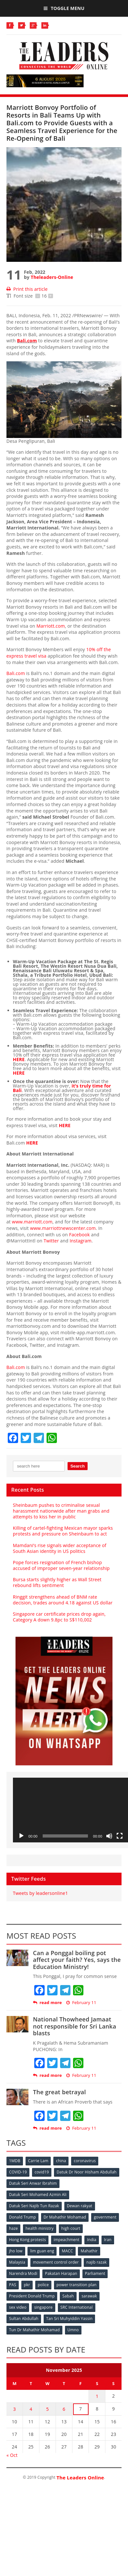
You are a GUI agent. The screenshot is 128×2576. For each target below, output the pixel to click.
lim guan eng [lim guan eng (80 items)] (42, 2251)
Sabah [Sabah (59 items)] (68, 2296)
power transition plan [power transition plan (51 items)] (77, 2284)
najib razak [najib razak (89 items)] (96, 2262)
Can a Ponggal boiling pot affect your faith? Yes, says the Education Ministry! (77, 1960)
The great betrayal (59, 2092)
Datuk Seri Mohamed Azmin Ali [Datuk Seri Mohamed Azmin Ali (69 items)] (38, 2194)
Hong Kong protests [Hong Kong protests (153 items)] (27, 2239)
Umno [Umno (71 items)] (73, 2330)
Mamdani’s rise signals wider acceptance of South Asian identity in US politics (59, 1548)
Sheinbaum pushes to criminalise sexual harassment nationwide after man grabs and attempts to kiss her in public (61, 1511)
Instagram (80, 1241)
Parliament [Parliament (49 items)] (95, 2273)
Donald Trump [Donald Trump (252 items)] (22, 2217)
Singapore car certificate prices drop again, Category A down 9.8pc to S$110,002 (59, 1617)
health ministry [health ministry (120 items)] (40, 2228)
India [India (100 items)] (91, 2239)
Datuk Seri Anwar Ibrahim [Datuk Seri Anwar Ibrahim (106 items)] (33, 2183)
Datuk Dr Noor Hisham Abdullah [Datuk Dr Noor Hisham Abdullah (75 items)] (86, 2172)
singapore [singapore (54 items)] (43, 2307)
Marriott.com (51, 626)
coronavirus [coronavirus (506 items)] (85, 2160)
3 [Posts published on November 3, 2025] (14, 2409)
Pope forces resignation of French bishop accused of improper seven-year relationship (61, 1565)
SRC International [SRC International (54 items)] (76, 2307)
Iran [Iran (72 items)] (108, 2239)
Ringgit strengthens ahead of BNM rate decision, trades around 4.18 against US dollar (62, 1600)
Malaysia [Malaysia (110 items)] (17, 2262)
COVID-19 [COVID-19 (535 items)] (18, 2172)
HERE (19, 1059)
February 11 (81, 2003)
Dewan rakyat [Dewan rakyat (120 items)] (79, 2206)
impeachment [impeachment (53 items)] (66, 2239)
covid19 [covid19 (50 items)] (42, 2172)
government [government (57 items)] (105, 2217)
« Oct (11, 2455)
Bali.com (27, 340)
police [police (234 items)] (43, 2284)
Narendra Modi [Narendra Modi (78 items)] (23, 2273)
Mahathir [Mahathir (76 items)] (89, 2251)
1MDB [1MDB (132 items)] (14, 2160)
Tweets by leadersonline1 (40, 1893)
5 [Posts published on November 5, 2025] (47, 2409)
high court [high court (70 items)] (70, 2228)
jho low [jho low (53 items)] (16, 2251)
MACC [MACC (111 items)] (67, 2251)
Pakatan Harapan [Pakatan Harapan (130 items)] (61, 2273)
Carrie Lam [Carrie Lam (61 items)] (38, 2160)
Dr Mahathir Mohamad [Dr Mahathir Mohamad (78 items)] (65, 2217)
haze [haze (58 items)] (13, 2228)
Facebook (79, 1234)
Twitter (51, 1241)
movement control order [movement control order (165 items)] (56, 2262)
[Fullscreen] (119, 1836)
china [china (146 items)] (61, 2160)
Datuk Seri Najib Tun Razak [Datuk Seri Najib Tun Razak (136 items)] (34, 2206)
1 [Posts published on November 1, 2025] (97, 2396)
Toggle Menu (64, 8)
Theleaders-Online (52, 277)
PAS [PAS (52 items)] (12, 2284)
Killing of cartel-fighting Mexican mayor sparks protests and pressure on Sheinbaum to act (63, 1531)
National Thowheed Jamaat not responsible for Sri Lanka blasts (74, 2026)
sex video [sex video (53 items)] (18, 2307)
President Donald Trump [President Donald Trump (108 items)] (32, 2296)
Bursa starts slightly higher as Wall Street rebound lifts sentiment (57, 1582)
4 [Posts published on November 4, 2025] (30, 2409)
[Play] (21, 1836)
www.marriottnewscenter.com (63, 1228)
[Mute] (109, 1836)
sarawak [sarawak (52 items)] (89, 2296)
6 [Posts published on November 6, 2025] (64, 2409)
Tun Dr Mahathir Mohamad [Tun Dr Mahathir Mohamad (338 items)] (34, 2330)
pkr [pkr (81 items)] (27, 2284)
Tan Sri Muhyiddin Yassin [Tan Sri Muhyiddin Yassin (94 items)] (69, 2318)
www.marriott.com (32, 1222)
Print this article (27, 289)
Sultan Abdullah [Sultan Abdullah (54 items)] (23, 2318)
